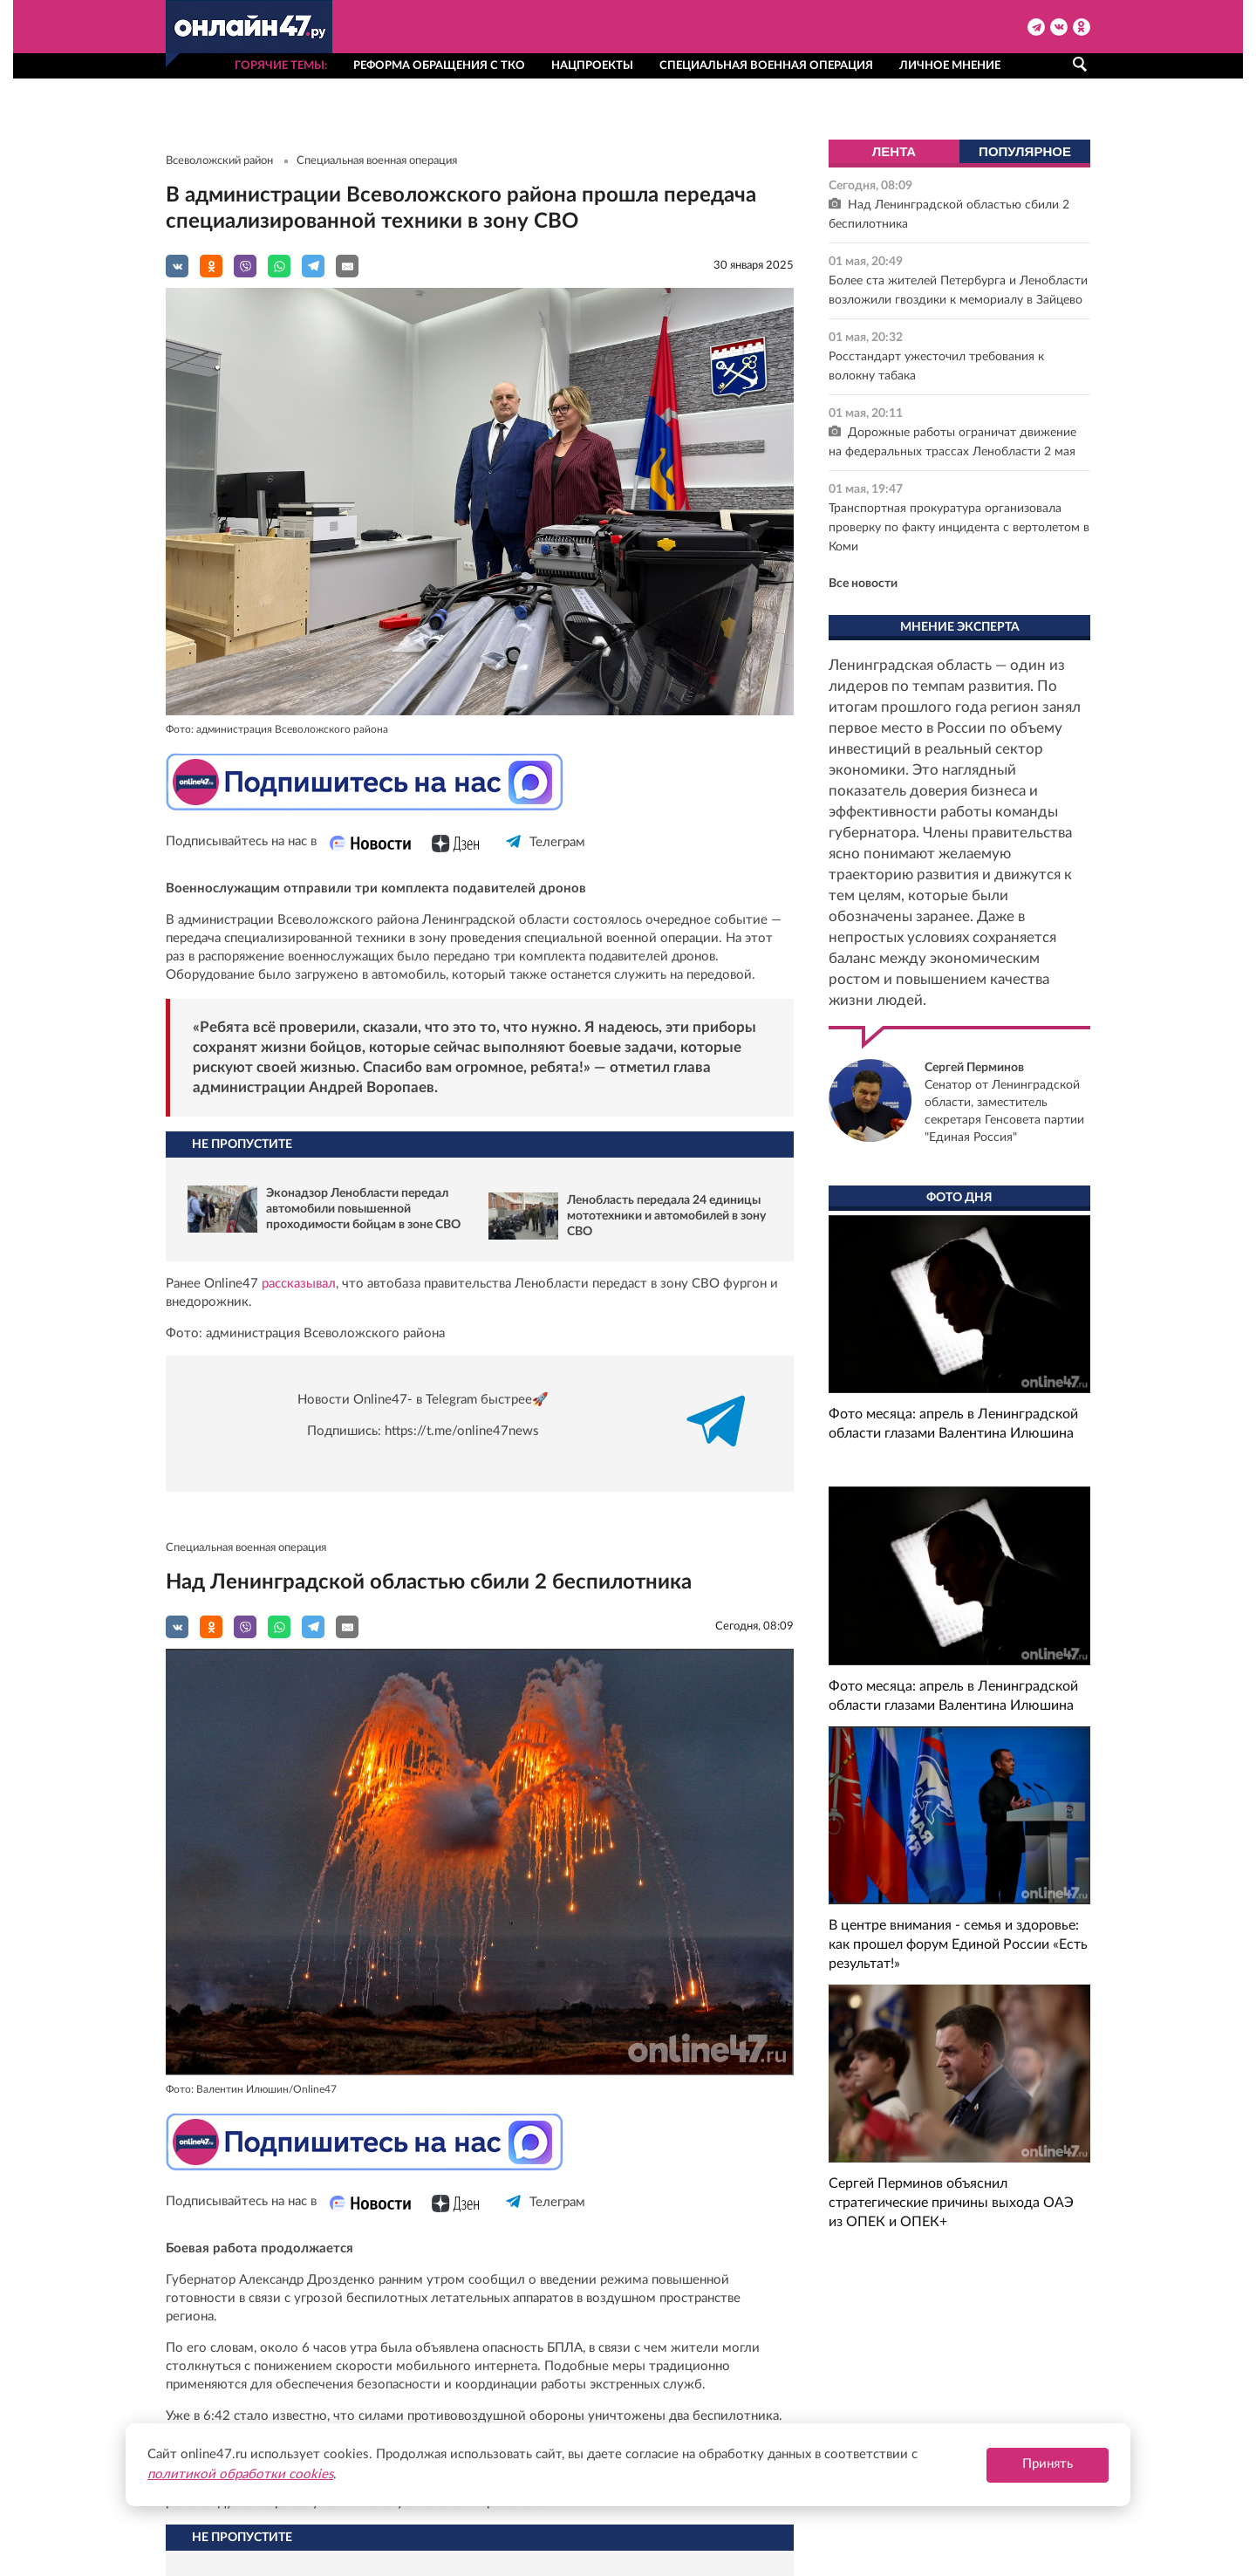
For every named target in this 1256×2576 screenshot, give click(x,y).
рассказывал (299, 1283)
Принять (1047, 2463)
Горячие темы (279, 66)
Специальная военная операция (766, 66)
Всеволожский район (219, 161)
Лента (894, 151)
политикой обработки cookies (240, 2474)
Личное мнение (949, 66)
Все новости (863, 583)
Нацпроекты (592, 66)
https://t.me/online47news (462, 1431)
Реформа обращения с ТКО (439, 66)
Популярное (1025, 151)
